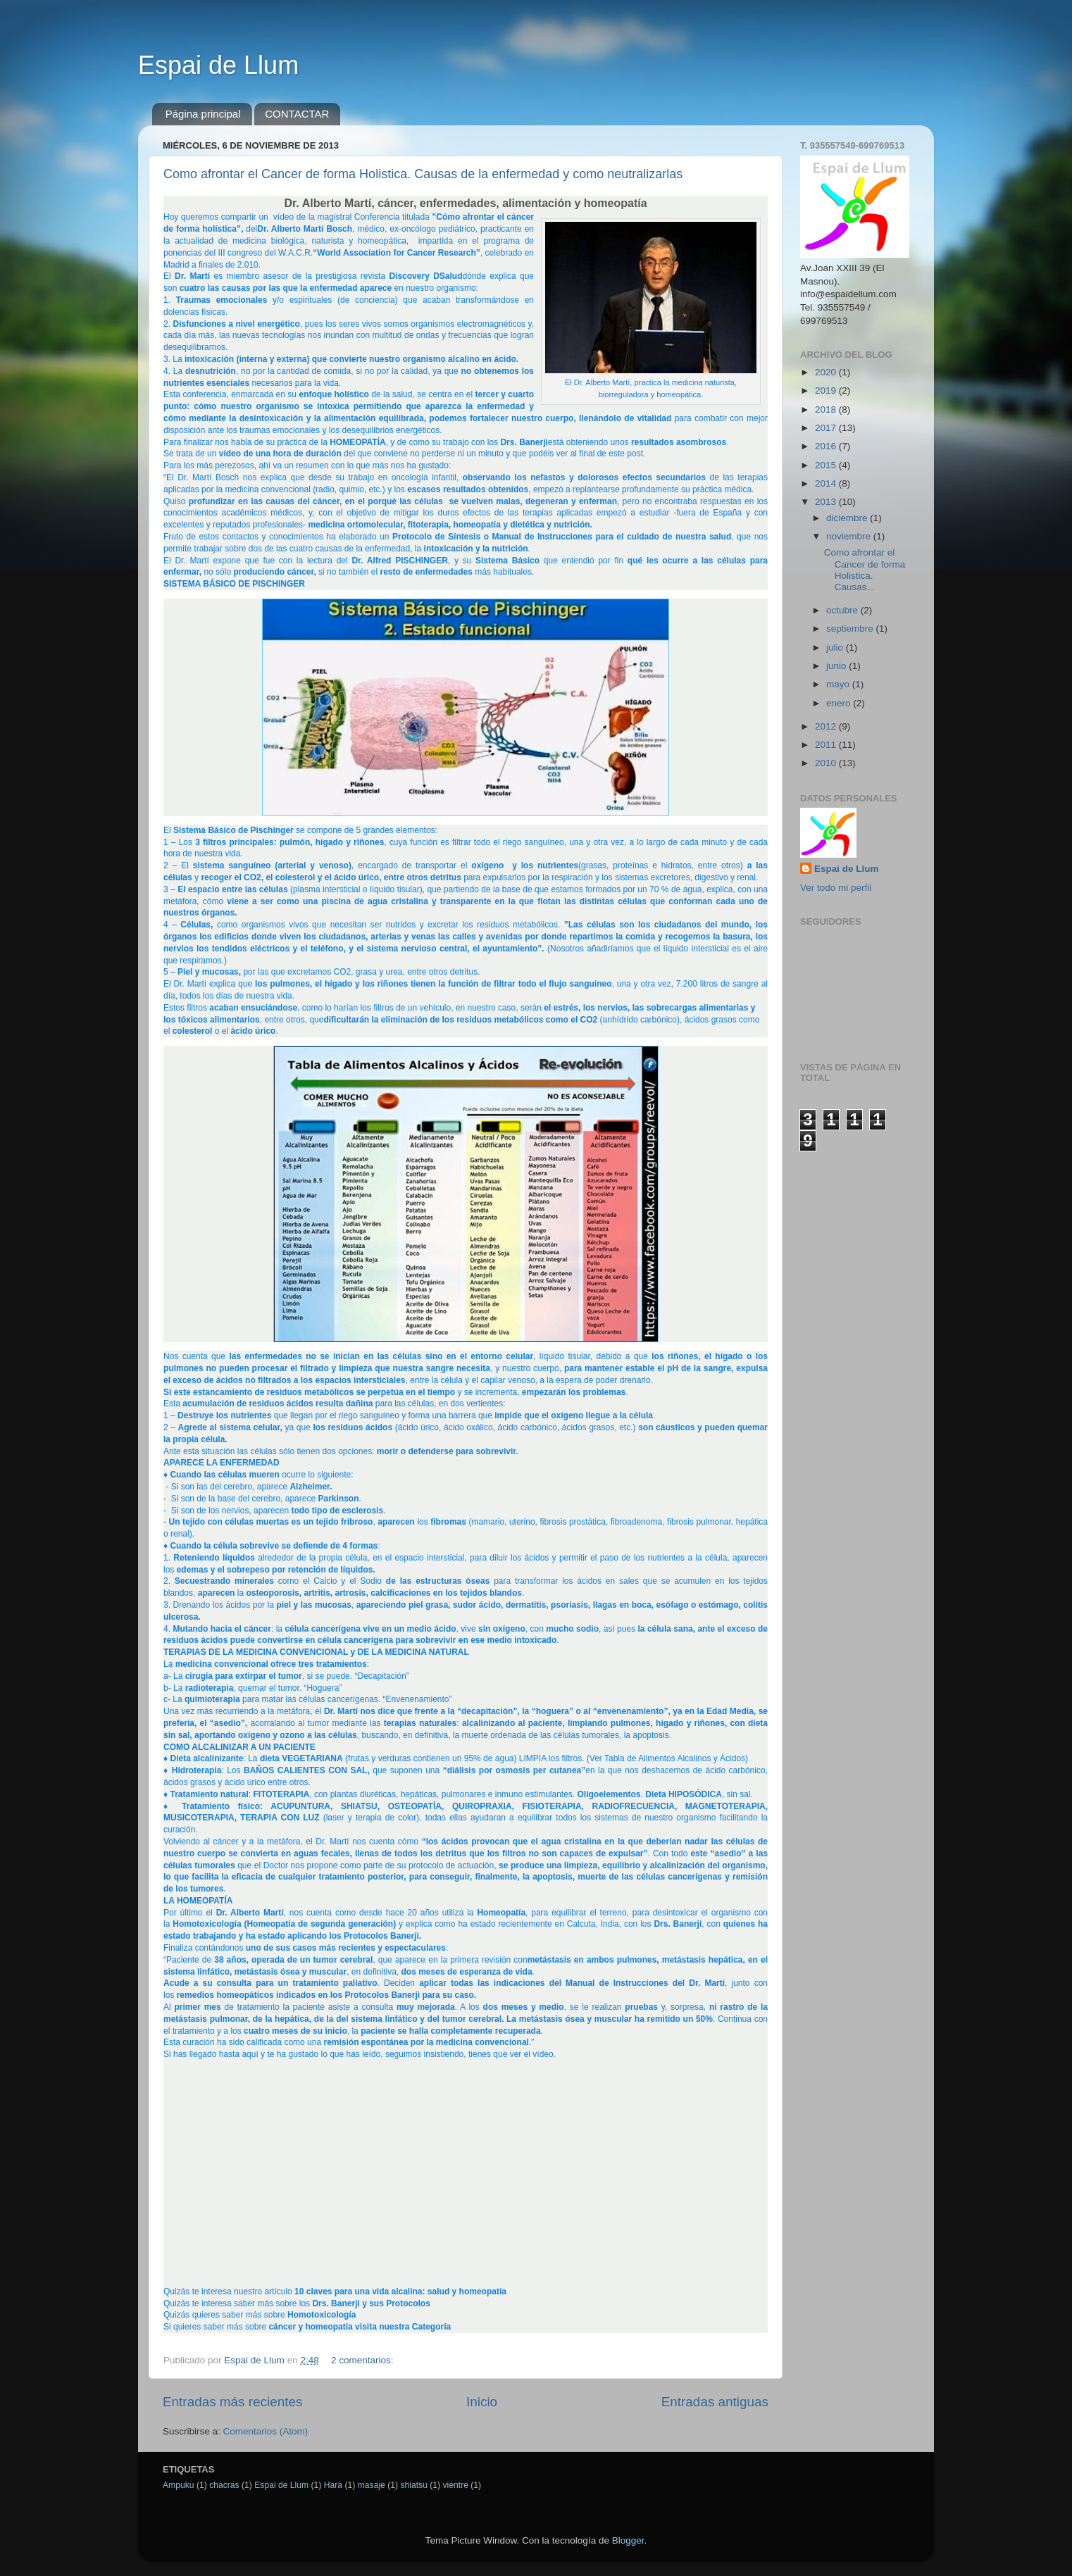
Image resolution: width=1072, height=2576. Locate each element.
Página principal (203, 114)
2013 (827, 501)
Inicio (481, 2401)
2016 (827, 446)
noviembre (849, 536)
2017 (827, 428)
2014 (827, 483)
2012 (827, 726)
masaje (371, 2485)
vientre (455, 2485)
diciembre (848, 518)
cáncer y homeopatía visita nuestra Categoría (359, 2327)
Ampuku (178, 2485)
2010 (827, 763)
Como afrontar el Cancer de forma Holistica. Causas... (865, 569)
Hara (333, 2485)
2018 (827, 409)
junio (837, 666)
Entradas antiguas (714, 2401)
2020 (827, 372)
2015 (827, 465)
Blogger (628, 2540)
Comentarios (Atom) (265, 2431)
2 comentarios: (363, 2360)
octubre (843, 610)
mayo (839, 684)
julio (836, 647)
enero (839, 703)
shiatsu (413, 2485)
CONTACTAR (297, 114)
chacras (224, 2485)
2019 (827, 390)
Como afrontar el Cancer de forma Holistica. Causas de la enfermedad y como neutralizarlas (423, 174)
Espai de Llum (218, 65)
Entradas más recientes (232, 2401)
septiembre (851, 628)
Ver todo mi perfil (835, 887)
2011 (827, 744)
